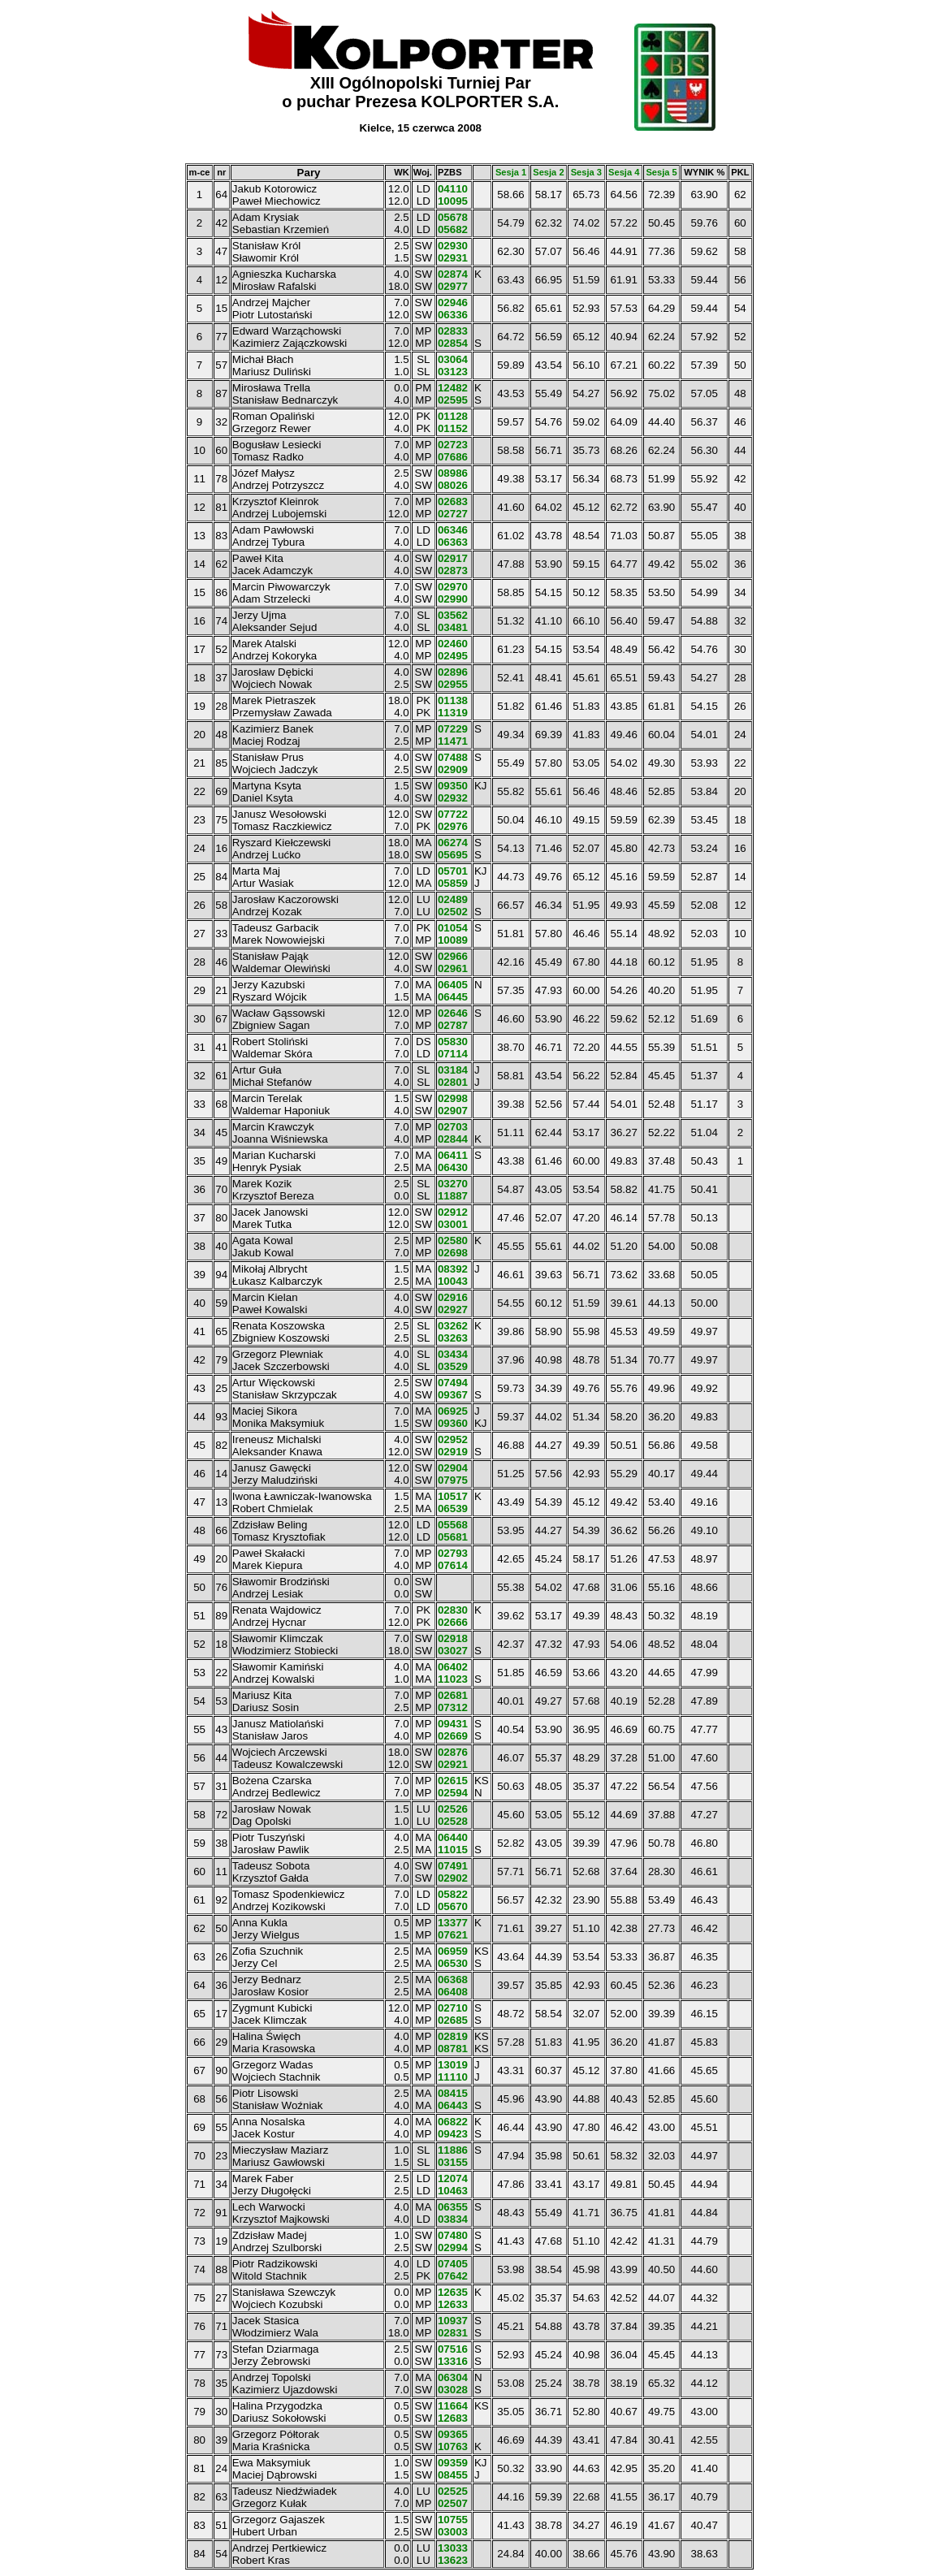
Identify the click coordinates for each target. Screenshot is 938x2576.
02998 (453, 1098)
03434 (453, 1354)
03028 (453, 2390)
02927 (453, 1309)
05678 (453, 217)
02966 (453, 956)
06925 (453, 1411)
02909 (453, 769)
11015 (453, 1849)
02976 (453, 826)
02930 (453, 246)
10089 (453, 940)
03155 (453, 2162)
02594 (453, 1793)
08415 (453, 2093)
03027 (453, 1651)
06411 (453, 1155)
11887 (453, 1196)
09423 (453, 2134)
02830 (453, 1610)
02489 (453, 899)
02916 (453, 1297)
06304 (453, 2377)
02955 (453, 684)
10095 (453, 201)
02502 (453, 911)
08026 (453, 485)
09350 (453, 786)
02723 (453, 445)
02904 (453, 1468)
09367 (453, 1395)
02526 (453, 1809)
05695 (453, 855)
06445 (453, 997)
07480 (453, 2235)
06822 (453, 2122)
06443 (453, 2105)
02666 (453, 1622)
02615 (453, 1780)
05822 (453, 1894)
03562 (453, 615)
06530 (453, 1963)
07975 (453, 1480)
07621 (453, 1935)
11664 (453, 2406)
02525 (453, 2491)
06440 (453, 1837)
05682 (453, 229)
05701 (453, 871)
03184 (453, 1070)
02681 (453, 1695)
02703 (453, 1127)
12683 (453, 2418)
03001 (453, 1224)
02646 (453, 1013)
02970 (453, 587)
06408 (453, 1992)
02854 (453, 343)
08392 (453, 1269)
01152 (453, 428)
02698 (453, 1253)
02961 (453, 968)
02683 (453, 501)
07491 (453, 1866)
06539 (453, 1508)
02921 (453, 1764)
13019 (453, 2065)
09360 (453, 1423)
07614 (453, 1565)
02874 (453, 274)
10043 (453, 1281)
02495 (453, 656)
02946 (453, 302)
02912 (453, 1212)
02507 (453, 2503)
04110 (453, 189)
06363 (453, 542)
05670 (453, 1906)
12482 (453, 388)
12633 (453, 2304)
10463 (453, 2191)
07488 (453, 757)
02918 (453, 1638)
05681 (453, 1537)
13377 (453, 1923)
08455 (453, 2475)
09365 (453, 2434)
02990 (453, 599)
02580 (453, 1240)
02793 (453, 1553)
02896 (453, 672)
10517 (453, 1496)
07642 (453, 2276)
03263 (453, 1338)
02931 (453, 258)
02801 (453, 1082)
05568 (453, 1525)
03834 (453, 2219)
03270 (453, 1184)
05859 (453, 883)
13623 (453, 2560)
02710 (453, 2008)
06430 (453, 1167)
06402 (453, 1667)
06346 (453, 530)
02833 (453, 331)
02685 (453, 2020)
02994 (453, 2247)
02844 (453, 1139)
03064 (453, 359)
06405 (453, 985)
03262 (453, 1326)
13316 (453, 2361)
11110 (453, 2077)
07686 (453, 457)
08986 (453, 473)
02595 (453, 400)
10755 (453, 2519)
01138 (453, 700)
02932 (453, 798)
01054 (453, 928)
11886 (453, 2150)
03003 (453, 2532)
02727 (453, 514)
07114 (453, 1054)
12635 (453, 2292)
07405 (453, 2264)
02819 (453, 2036)
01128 (453, 416)
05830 (453, 1041)
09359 (453, 2463)
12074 (453, 2178)
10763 (453, 2446)
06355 (453, 2207)
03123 (453, 371)
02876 (453, 1752)
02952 (453, 1439)
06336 (453, 315)
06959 (453, 1951)
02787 (453, 1025)
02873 (453, 570)
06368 (453, 1979)
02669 (453, 1736)
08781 (453, 2048)
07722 (453, 814)
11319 (453, 713)
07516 (453, 2349)
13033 (453, 2548)
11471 (453, 741)
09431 (453, 1724)
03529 (453, 1366)
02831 (453, 2333)
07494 (453, 1383)
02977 (453, 286)
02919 (453, 1452)
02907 (453, 1110)
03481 (453, 627)
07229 (453, 729)
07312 (453, 1707)
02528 (453, 1821)
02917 (453, 558)
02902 (453, 1878)
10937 (453, 2321)
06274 (453, 842)
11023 (453, 1679)
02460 (453, 644)
